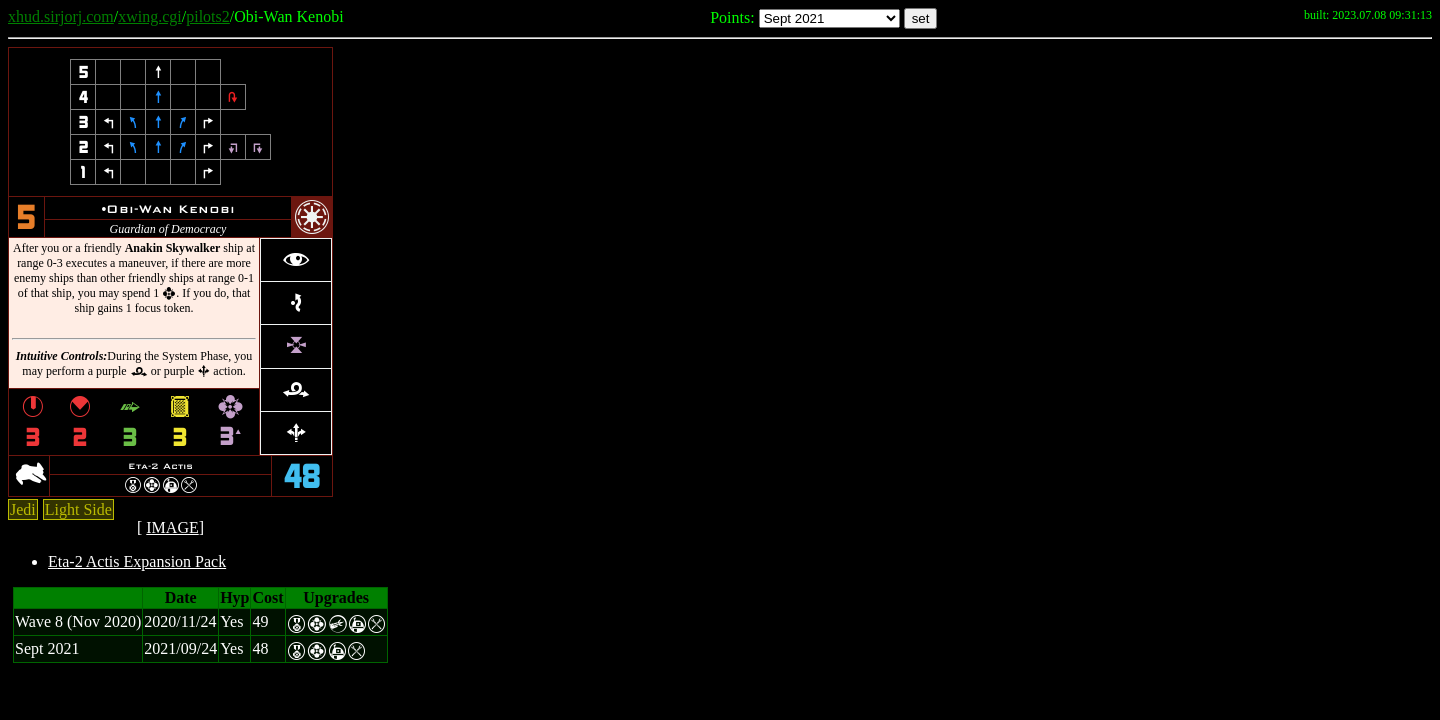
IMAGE (172, 527)
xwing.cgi (150, 16)
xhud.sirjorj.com (61, 16)
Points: (732, 17)
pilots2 (208, 16)
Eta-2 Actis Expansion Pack (137, 561)
